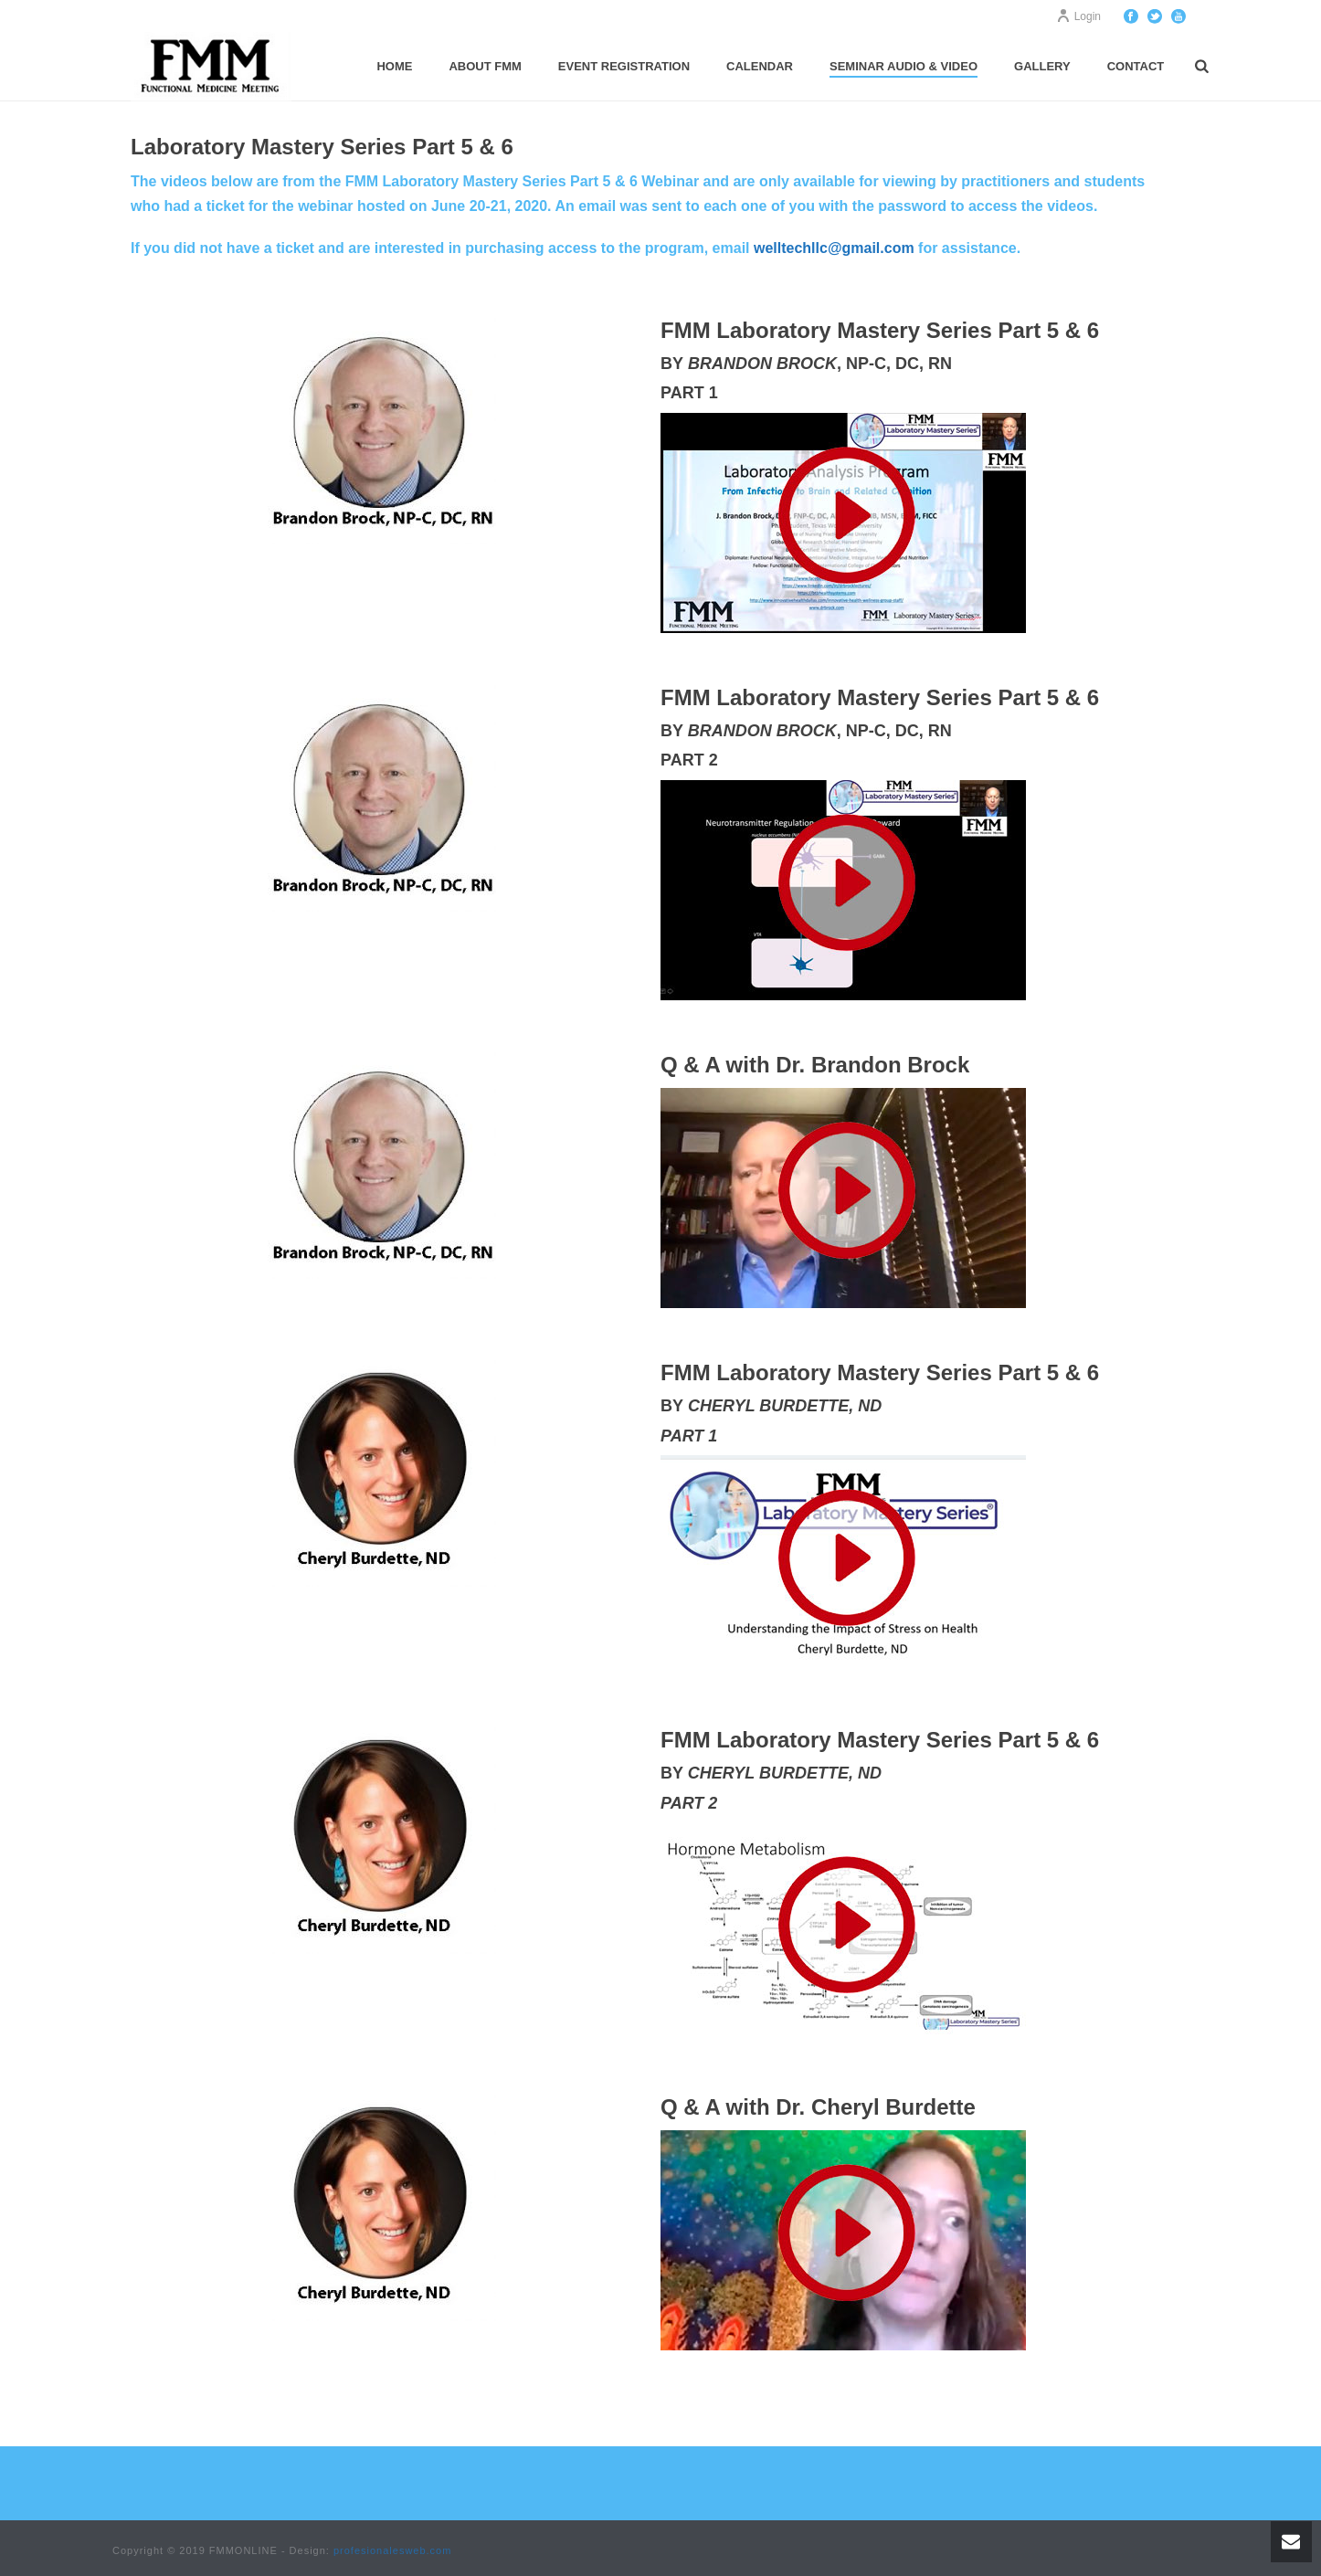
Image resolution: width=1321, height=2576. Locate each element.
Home (394, 66)
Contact (1136, 66)
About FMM (485, 66)
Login (1078, 16)
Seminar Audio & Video (904, 66)
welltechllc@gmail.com (834, 248)
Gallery (1042, 66)
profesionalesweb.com (392, 2550)
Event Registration (624, 66)
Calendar (759, 66)
